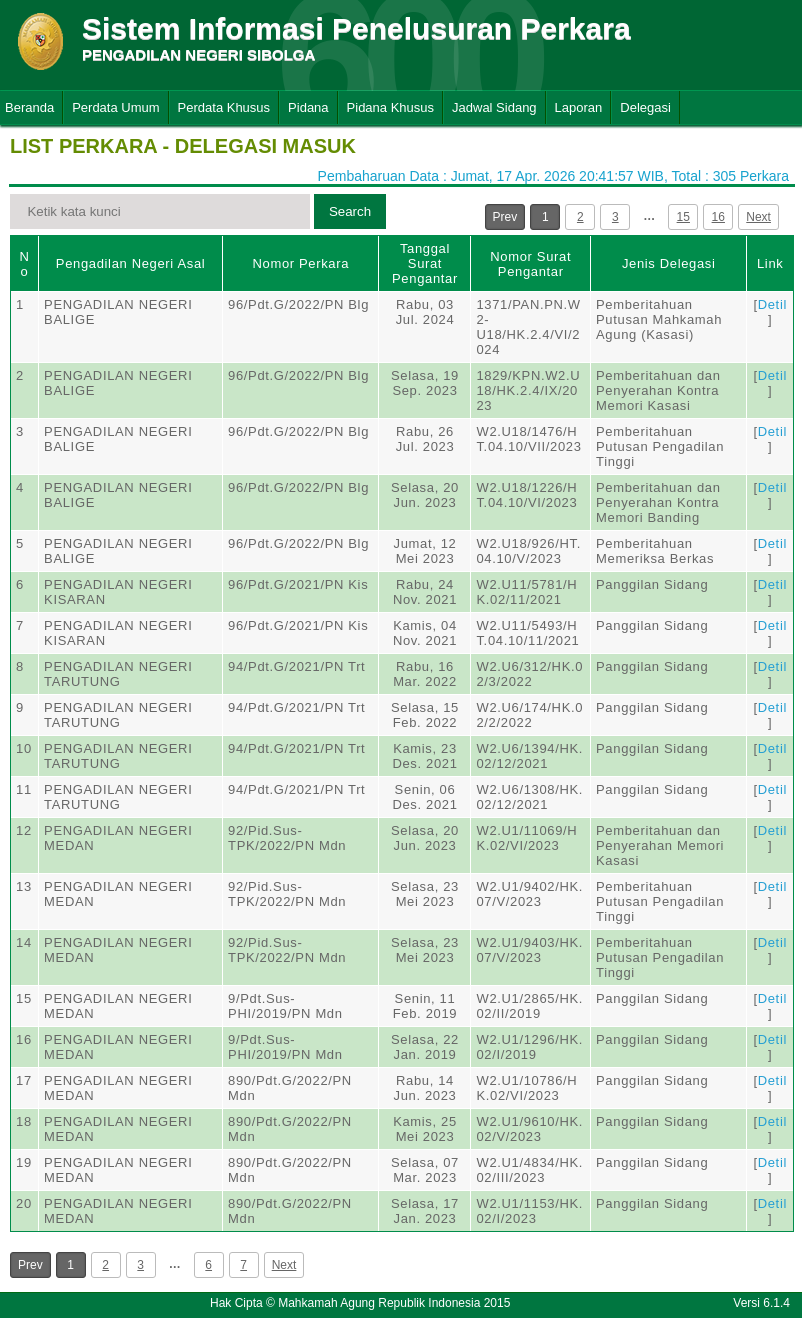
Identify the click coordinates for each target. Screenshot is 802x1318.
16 (718, 217)
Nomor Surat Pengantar (530, 264)
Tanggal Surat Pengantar (425, 263)
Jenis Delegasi (669, 263)
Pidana (308, 107)
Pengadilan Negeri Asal (130, 263)
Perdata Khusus (224, 107)
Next (758, 217)
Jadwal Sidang (494, 107)
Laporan (579, 107)
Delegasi (645, 107)
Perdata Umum (115, 107)
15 (683, 217)
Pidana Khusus (390, 107)
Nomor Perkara (300, 263)
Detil (772, 304)
